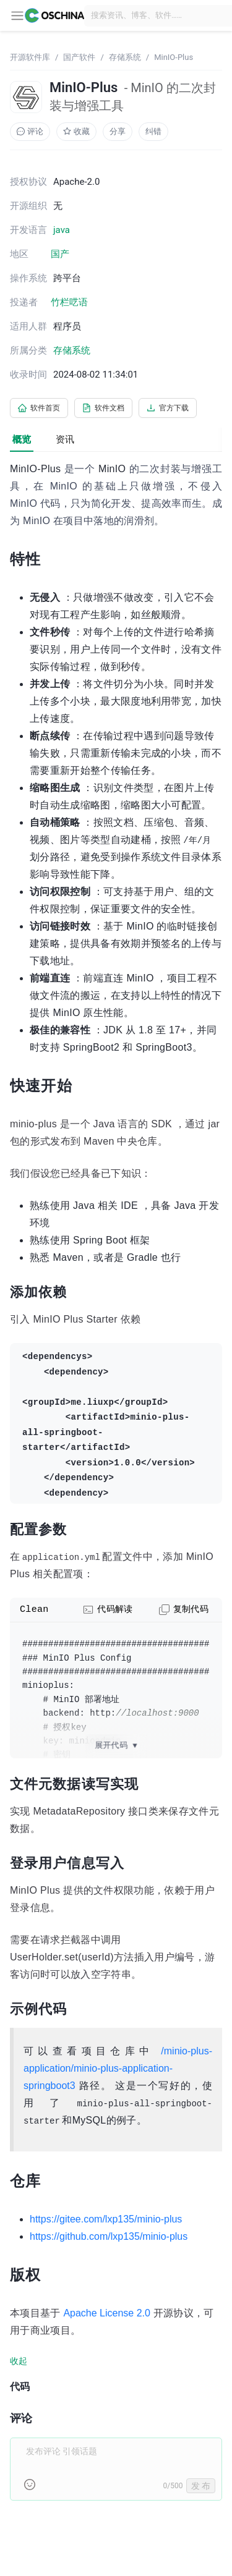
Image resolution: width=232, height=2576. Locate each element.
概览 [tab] (21, 439)
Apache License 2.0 (106, 2313)
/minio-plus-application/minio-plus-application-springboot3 (118, 2068)
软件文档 (103, 408)
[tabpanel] (116, 1487)
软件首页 (39, 408)
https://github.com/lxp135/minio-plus (108, 2236)
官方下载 (168, 408)
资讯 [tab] (65, 439)
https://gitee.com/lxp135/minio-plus (106, 2219)
